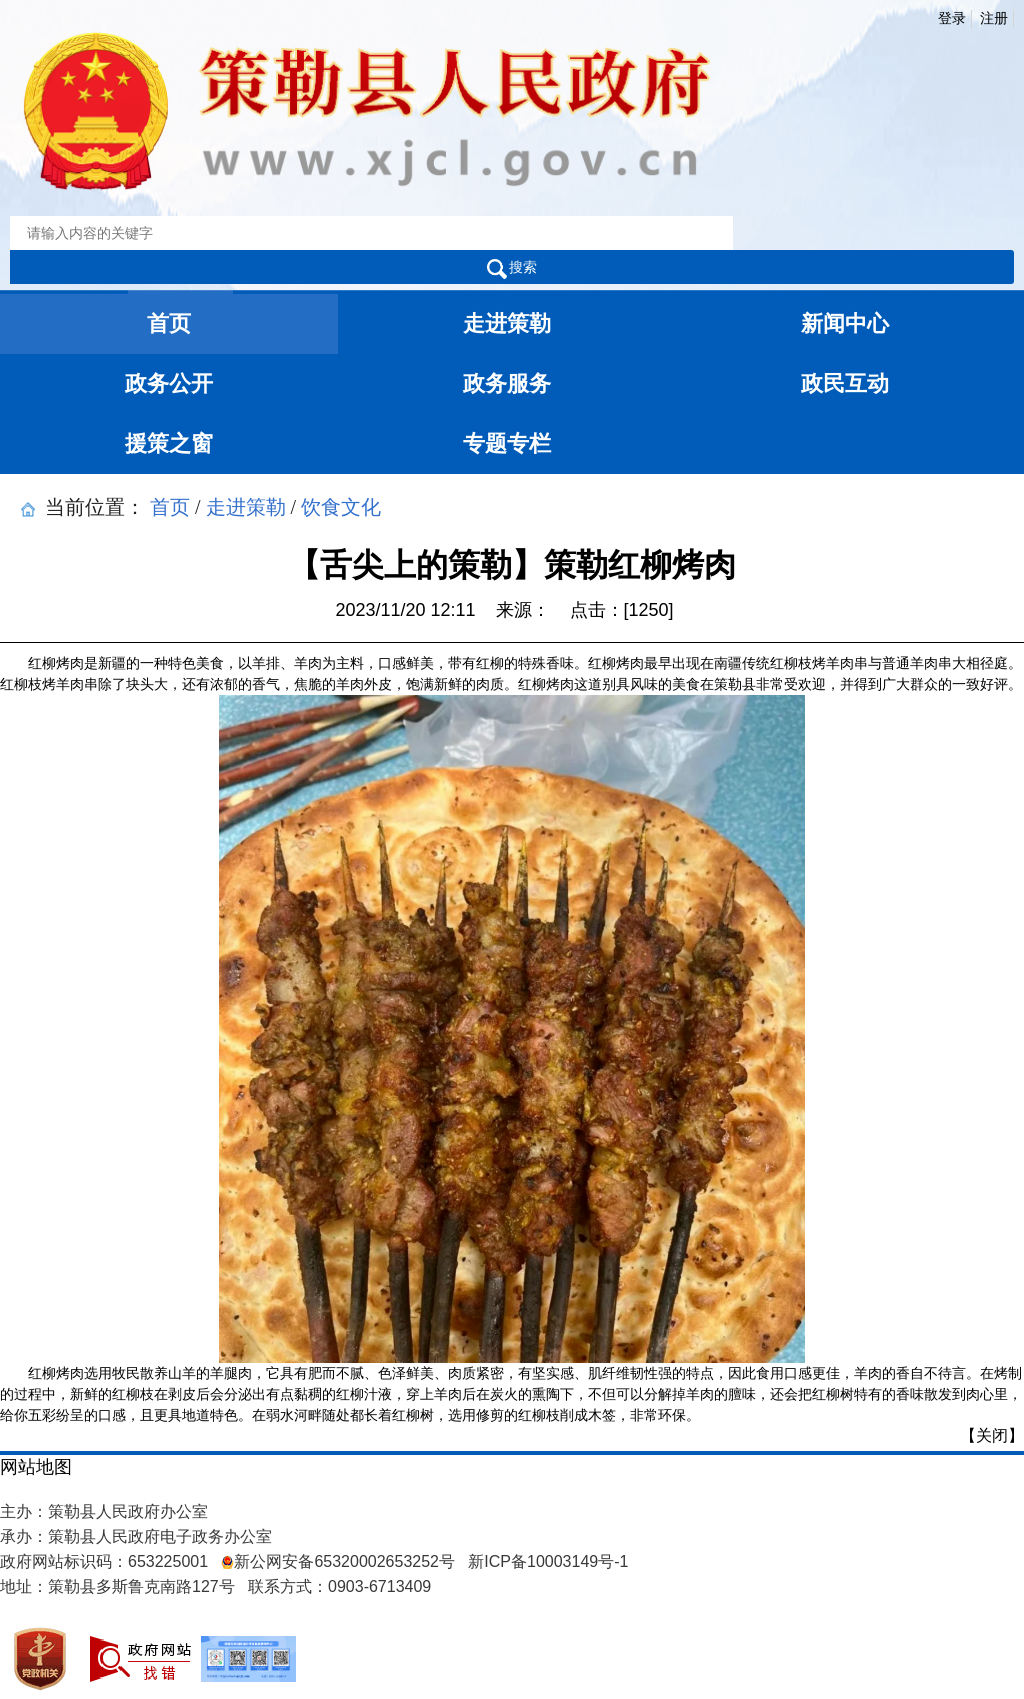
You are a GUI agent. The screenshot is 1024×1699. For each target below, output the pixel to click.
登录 (952, 18)
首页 (169, 323)
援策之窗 (169, 443)
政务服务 (507, 383)
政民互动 (845, 383)
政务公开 (169, 383)
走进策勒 (507, 323)
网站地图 (36, 1467)
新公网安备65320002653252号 (338, 1561)
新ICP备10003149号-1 (548, 1561)
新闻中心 (845, 323)
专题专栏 (507, 443)
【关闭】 (992, 1435)
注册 (994, 18)
